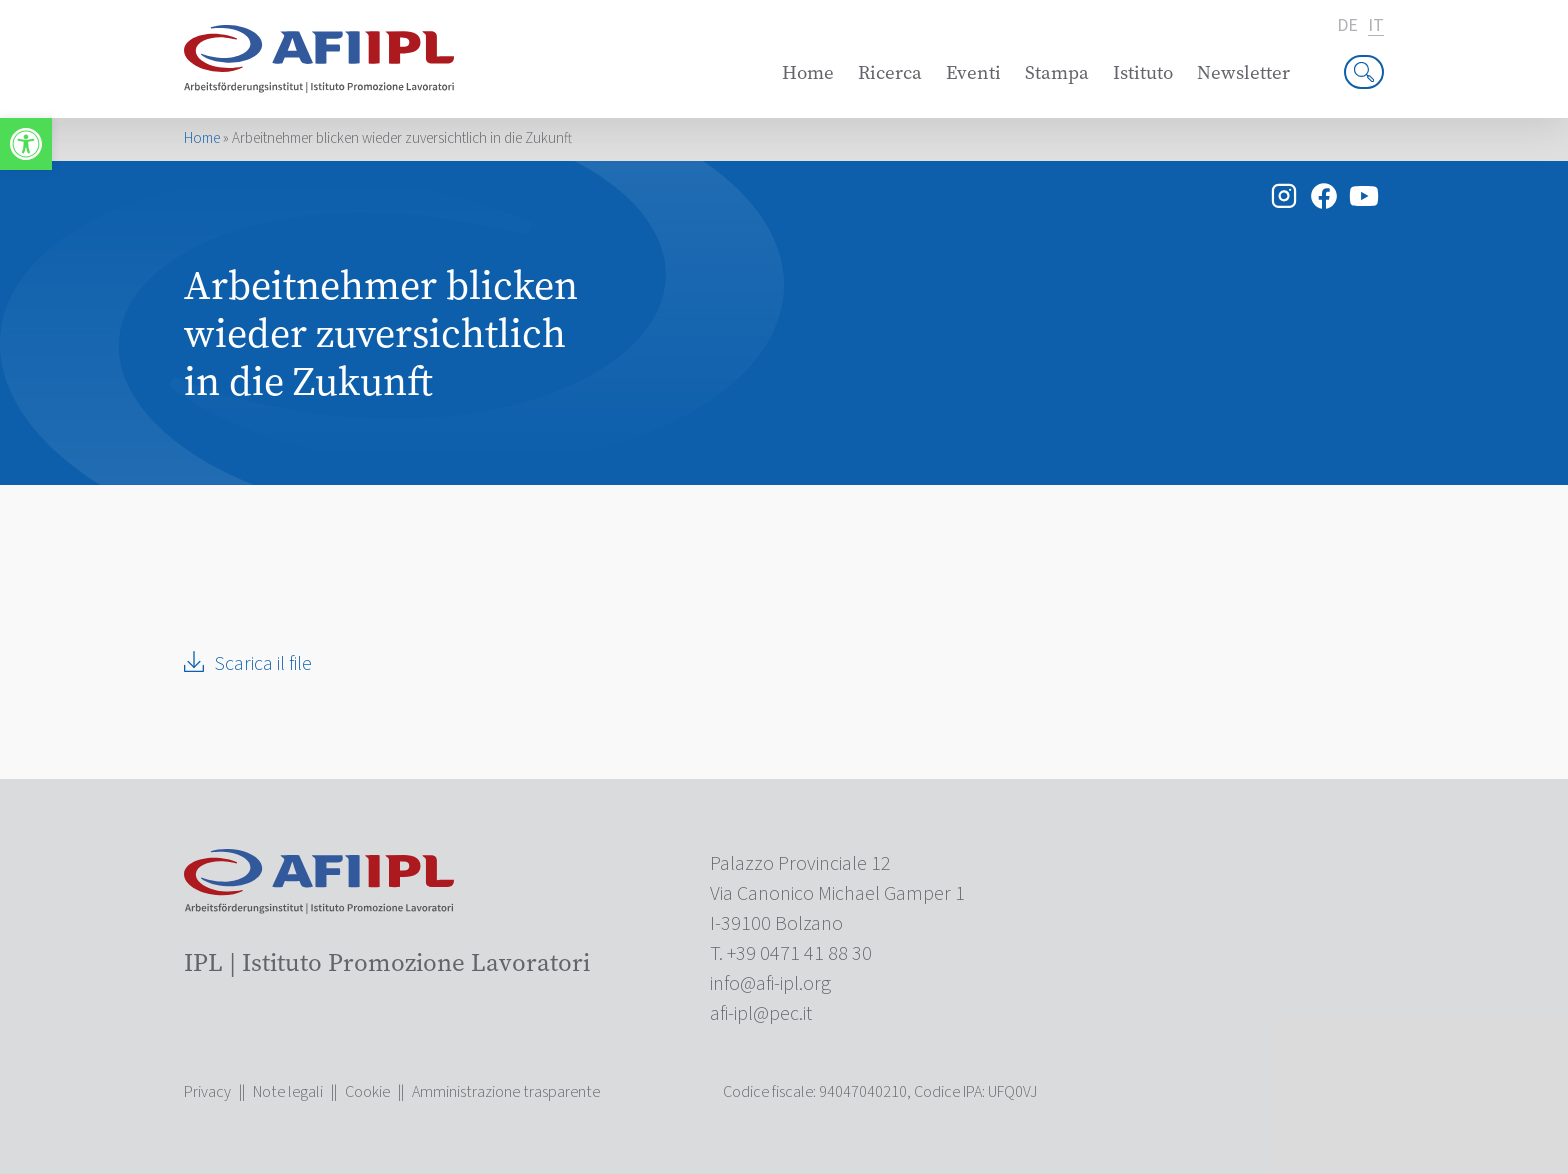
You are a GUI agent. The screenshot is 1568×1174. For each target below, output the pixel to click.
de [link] (1347, 26)
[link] (26, 144)
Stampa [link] (1057, 72)
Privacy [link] (207, 1092)
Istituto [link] (1143, 72)
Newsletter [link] (1243, 72)
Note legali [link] (288, 1092)
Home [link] (808, 72)
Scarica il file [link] (263, 664)
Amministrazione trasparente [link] (506, 1092)
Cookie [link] (367, 1092)
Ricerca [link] (890, 72)
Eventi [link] (973, 72)
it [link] (1376, 26)
